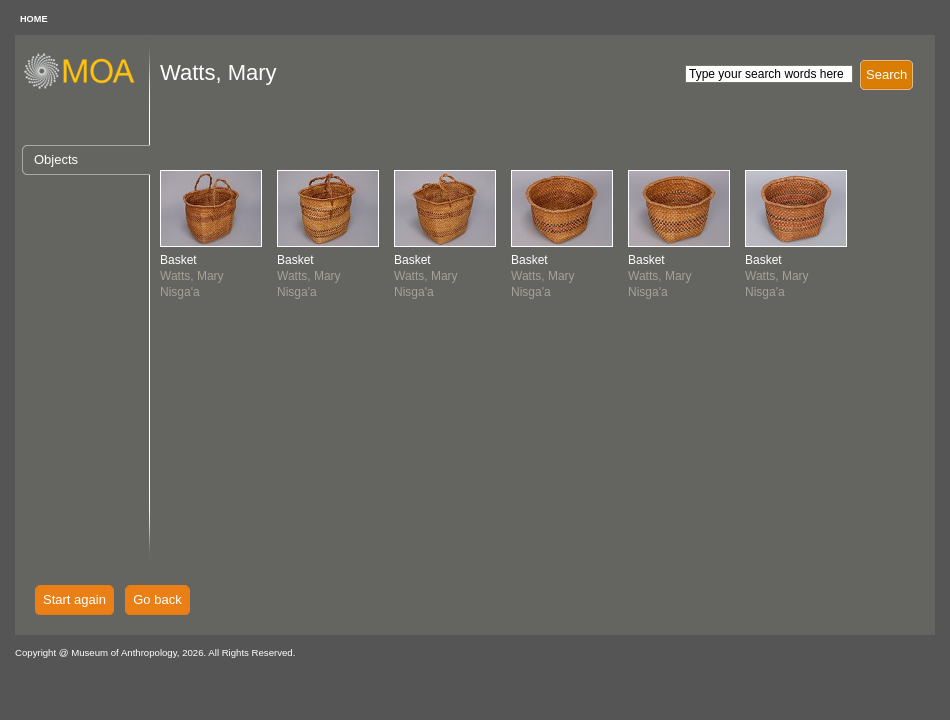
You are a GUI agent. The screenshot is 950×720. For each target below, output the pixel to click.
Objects (56, 159)
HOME (34, 19)
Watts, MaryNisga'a (192, 276)
